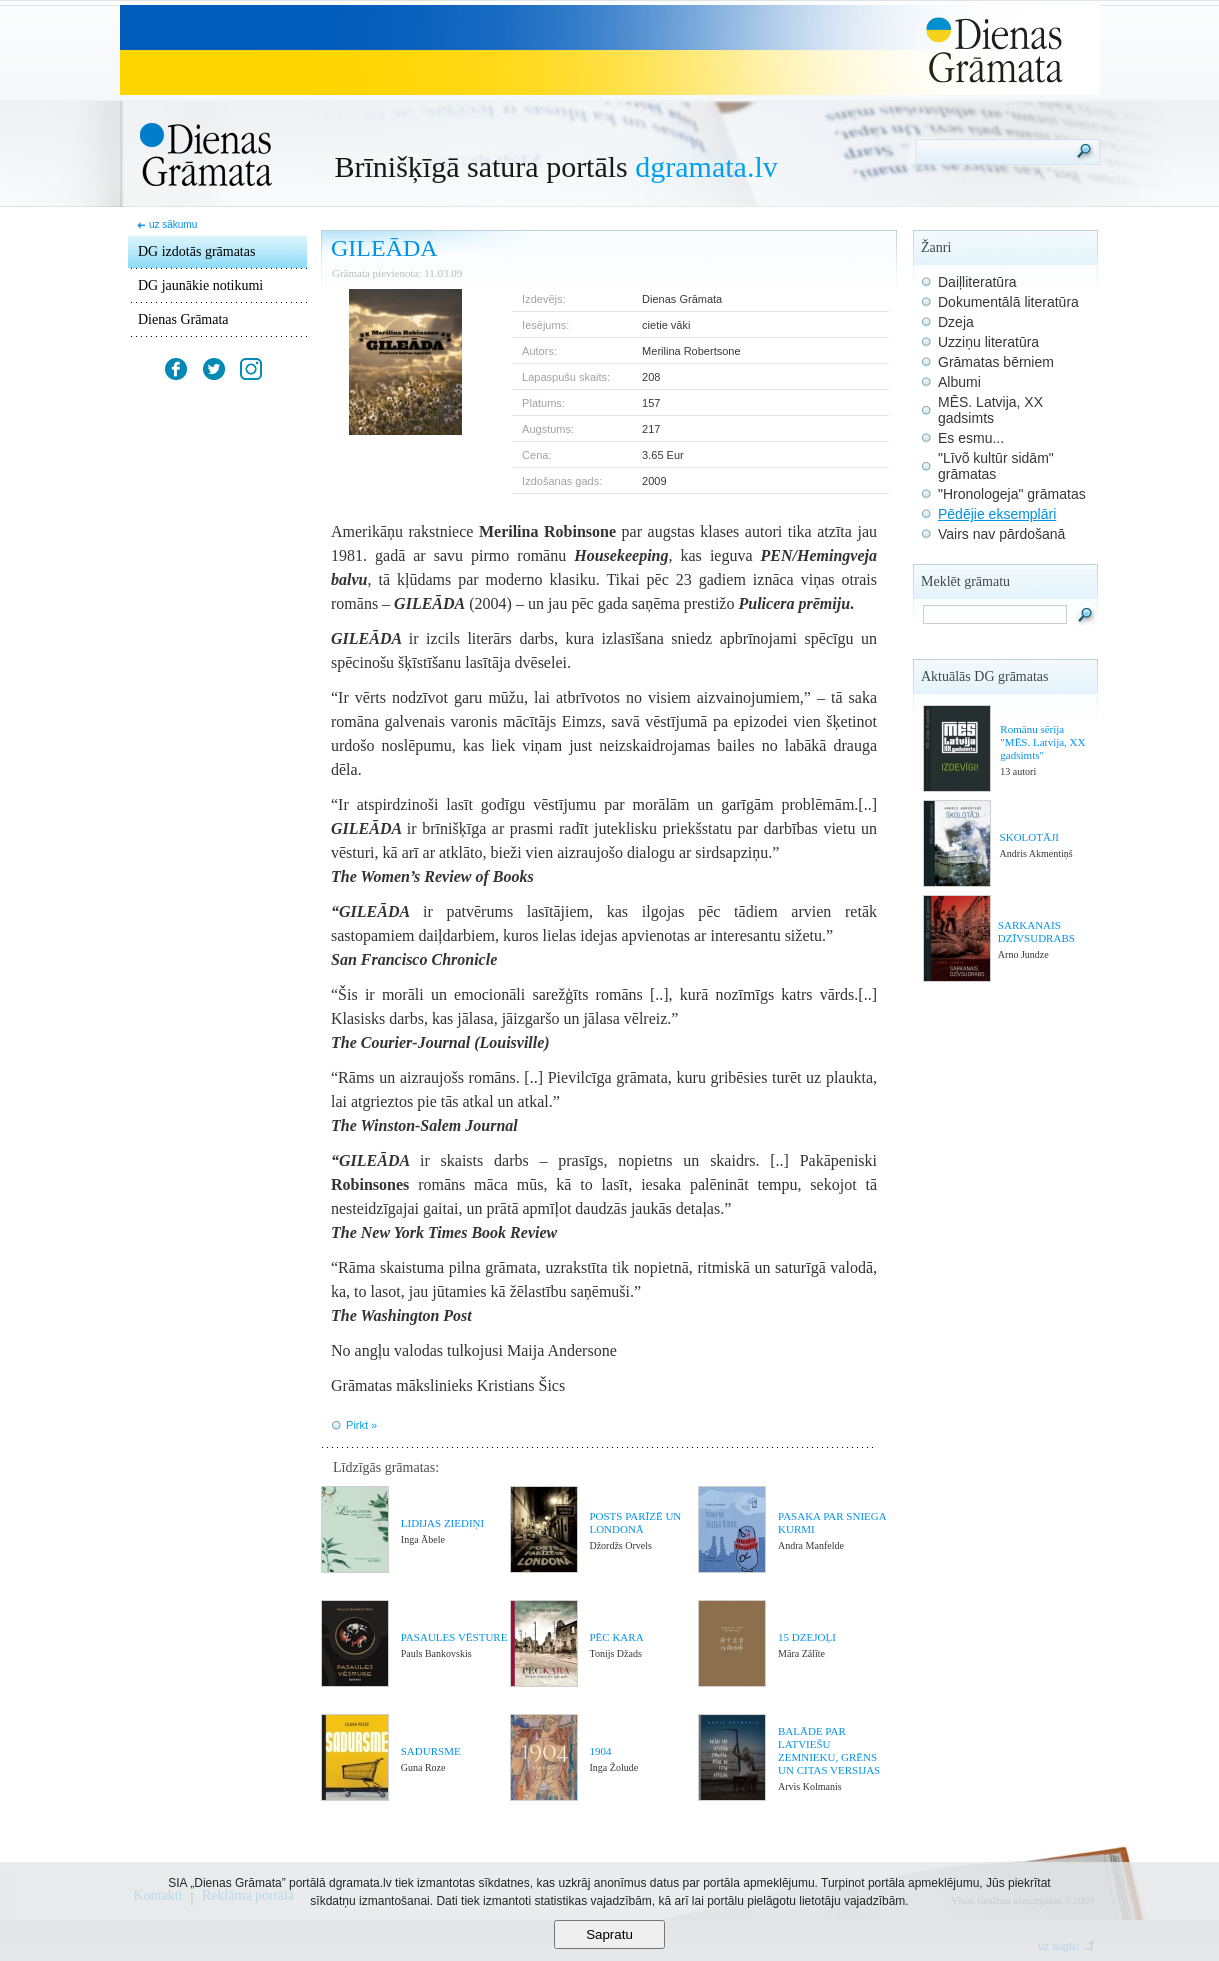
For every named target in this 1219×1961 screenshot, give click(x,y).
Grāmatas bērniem (996, 362)
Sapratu (609, 1934)
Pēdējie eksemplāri (997, 514)
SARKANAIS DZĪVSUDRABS (1036, 931)
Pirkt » (361, 1425)
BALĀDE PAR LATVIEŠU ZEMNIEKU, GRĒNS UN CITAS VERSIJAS (829, 1750)
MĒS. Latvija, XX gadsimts (990, 410)
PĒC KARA (616, 1637)
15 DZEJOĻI (807, 1637)
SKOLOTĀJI (1029, 837)
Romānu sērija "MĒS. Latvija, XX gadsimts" (1042, 742)
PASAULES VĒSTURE (454, 1637)
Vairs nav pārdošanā (1001, 534)
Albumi (959, 382)
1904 (601, 1751)
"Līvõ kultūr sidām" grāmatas (996, 466)
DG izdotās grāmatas (196, 251)
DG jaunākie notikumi (200, 285)
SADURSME (431, 1751)
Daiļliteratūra (977, 282)
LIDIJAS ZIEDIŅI (442, 1523)
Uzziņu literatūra (988, 342)
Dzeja (956, 322)
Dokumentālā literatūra (1008, 302)
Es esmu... (971, 438)
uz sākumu (173, 224)
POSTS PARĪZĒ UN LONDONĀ (635, 1522)
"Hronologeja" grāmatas (1012, 494)
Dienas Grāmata (183, 319)
